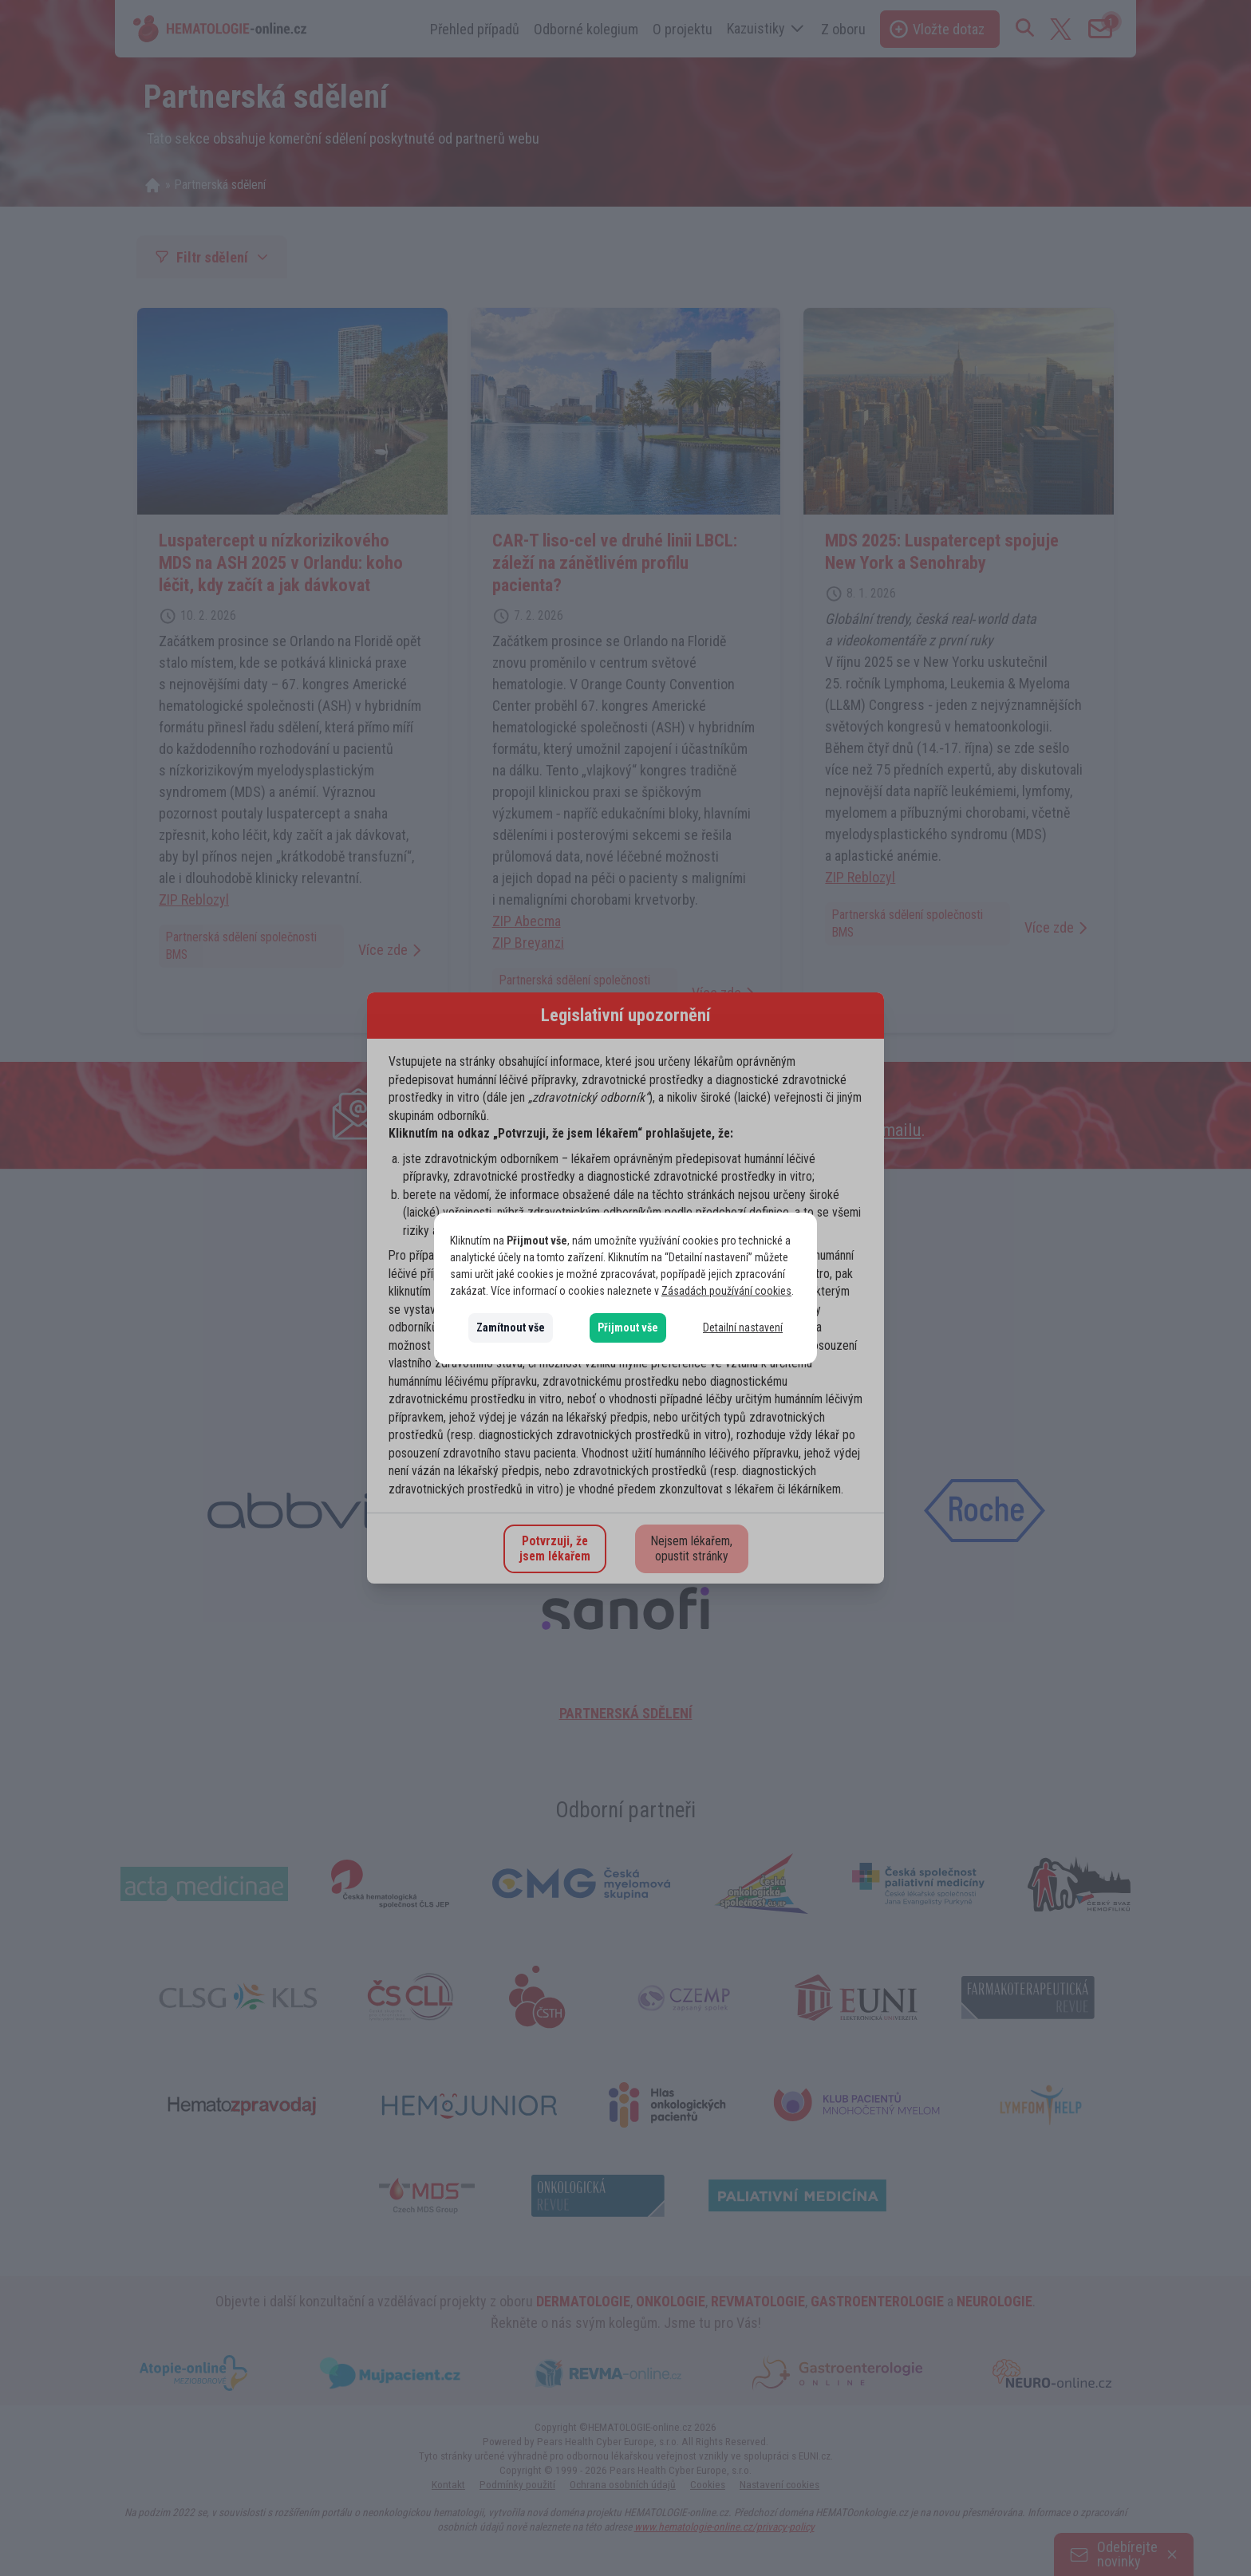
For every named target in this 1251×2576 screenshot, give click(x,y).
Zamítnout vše (510, 1327)
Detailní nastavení (743, 1327)
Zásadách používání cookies (726, 1290)
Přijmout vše (628, 1327)
